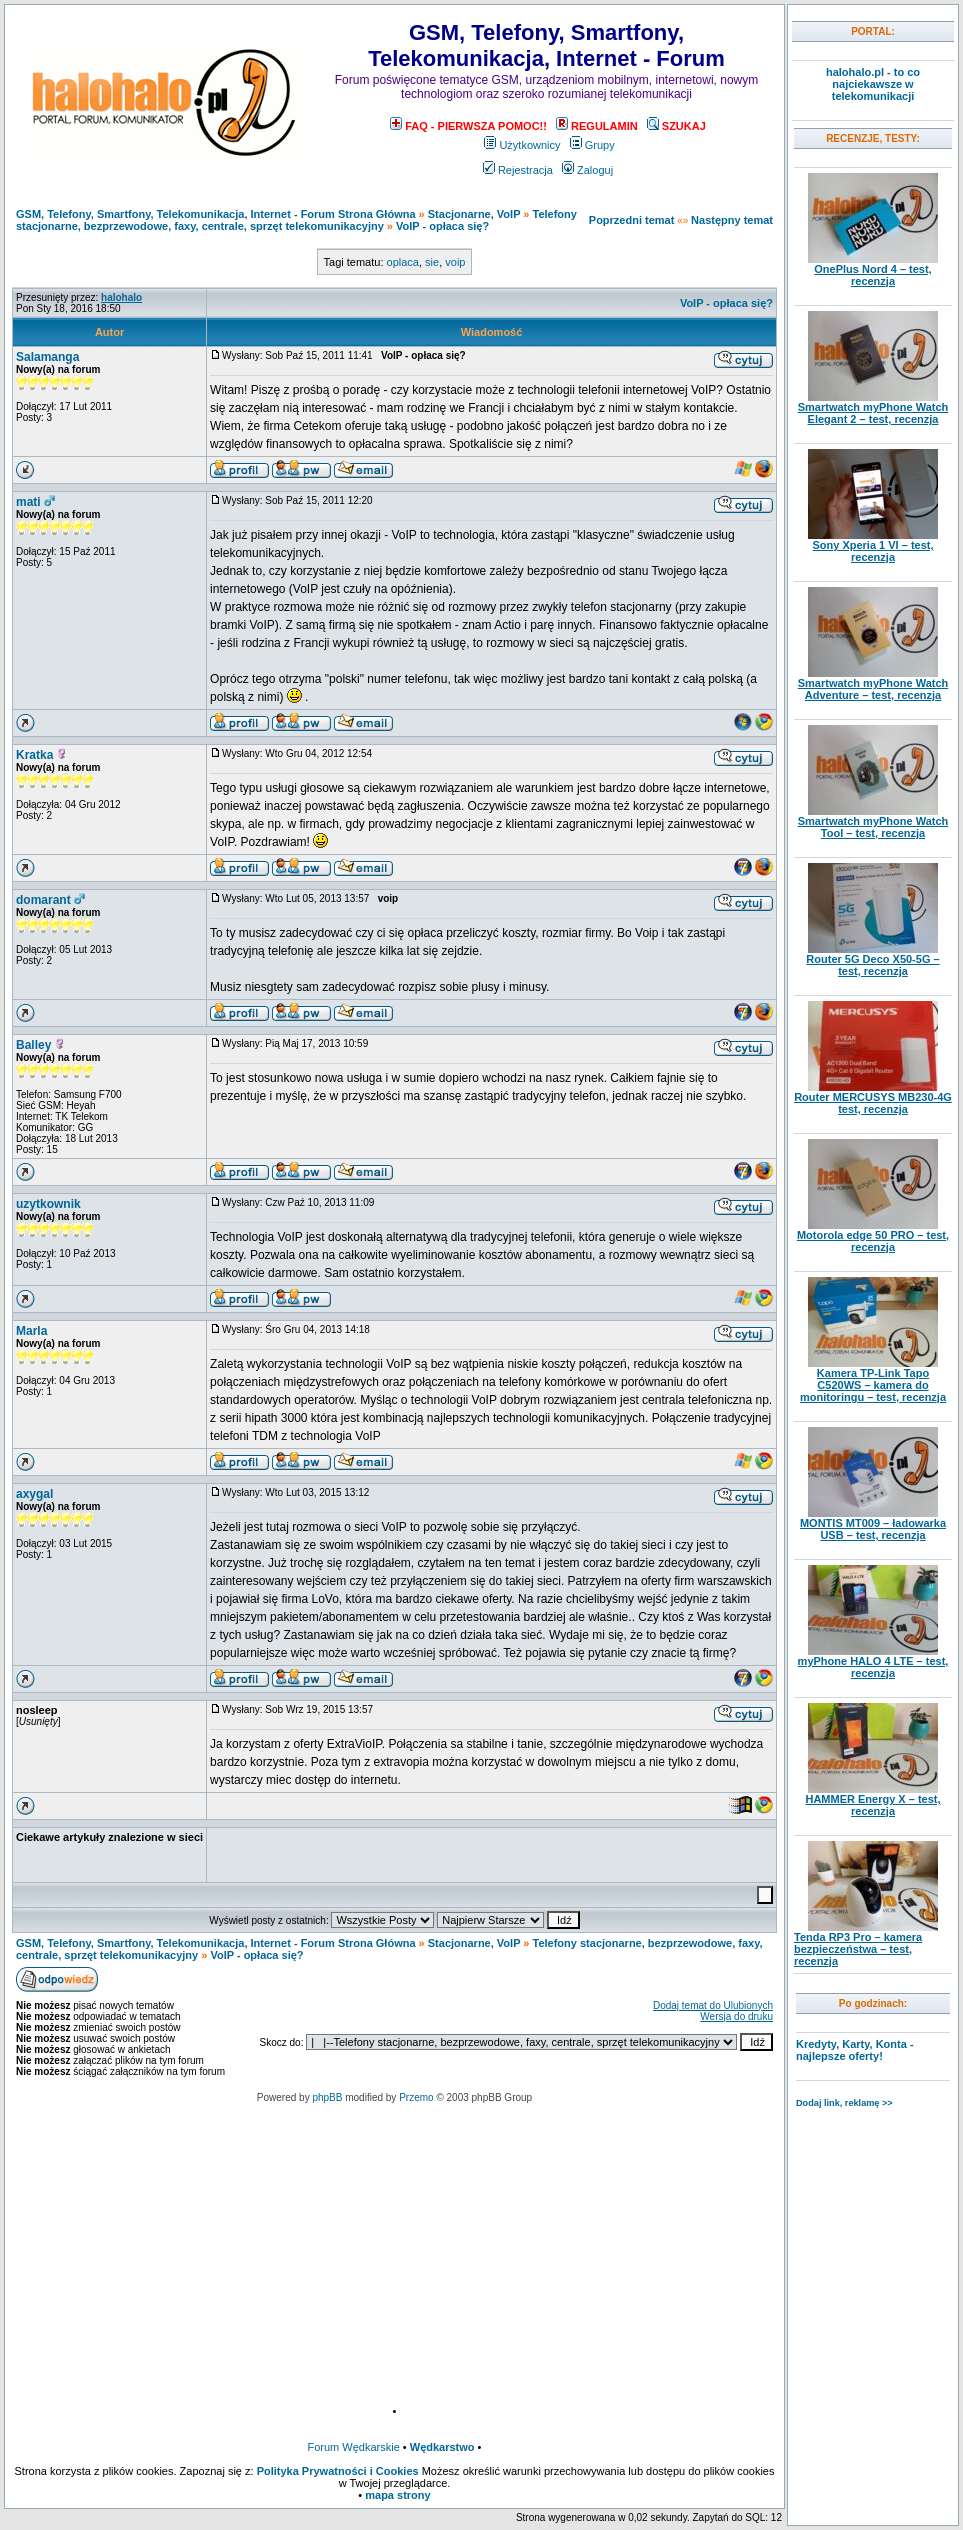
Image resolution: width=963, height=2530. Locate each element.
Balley (33, 1045)
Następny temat (732, 220)
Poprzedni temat (632, 220)
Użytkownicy (522, 145)
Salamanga (47, 357)
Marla (31, 1331)
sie (432, 262)
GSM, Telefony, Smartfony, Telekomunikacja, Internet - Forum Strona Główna (216, 214)
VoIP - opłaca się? (442, 226)
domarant (43, 900)
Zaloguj (587, 170)
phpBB (327, 2097)
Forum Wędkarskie (354, 2447)
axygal (34, 1494)
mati (28, 502)
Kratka (34, 755)
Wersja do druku (736, 2016)
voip (455, 262)
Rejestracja (518, 170)
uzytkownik (48, 1204)
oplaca (403, 262)
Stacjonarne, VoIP (474, 214)
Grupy (592, 145)
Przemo (416, 2097)
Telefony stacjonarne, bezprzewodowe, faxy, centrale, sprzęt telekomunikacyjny (296, 220)
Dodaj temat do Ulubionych (713, 2005)
